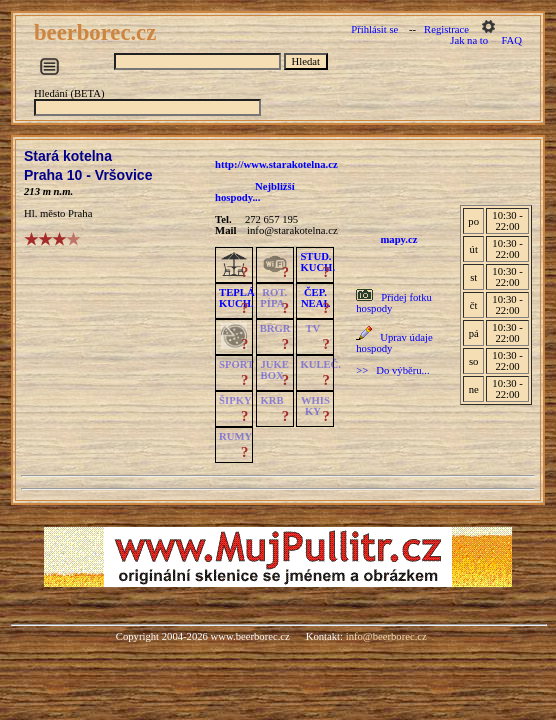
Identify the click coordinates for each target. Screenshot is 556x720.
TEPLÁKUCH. (237, 298)
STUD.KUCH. (317, 262)
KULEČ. (320, 364)
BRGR (275, 328)
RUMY (235, 436)
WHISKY (315, 406)
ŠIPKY (235, 400)
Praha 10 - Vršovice (88, 175)
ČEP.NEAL (315, 298)
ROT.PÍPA (273, 298)
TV (312, 328)
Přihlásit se (374, 29)
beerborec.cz (98, 32)
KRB (272, 400)
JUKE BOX (275, 370)
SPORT (236, 364)
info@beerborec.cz (386, 636)
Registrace (446, 29)
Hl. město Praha (58, 213)
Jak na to (469, 40)
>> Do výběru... (392, 370)
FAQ (511, 40)
